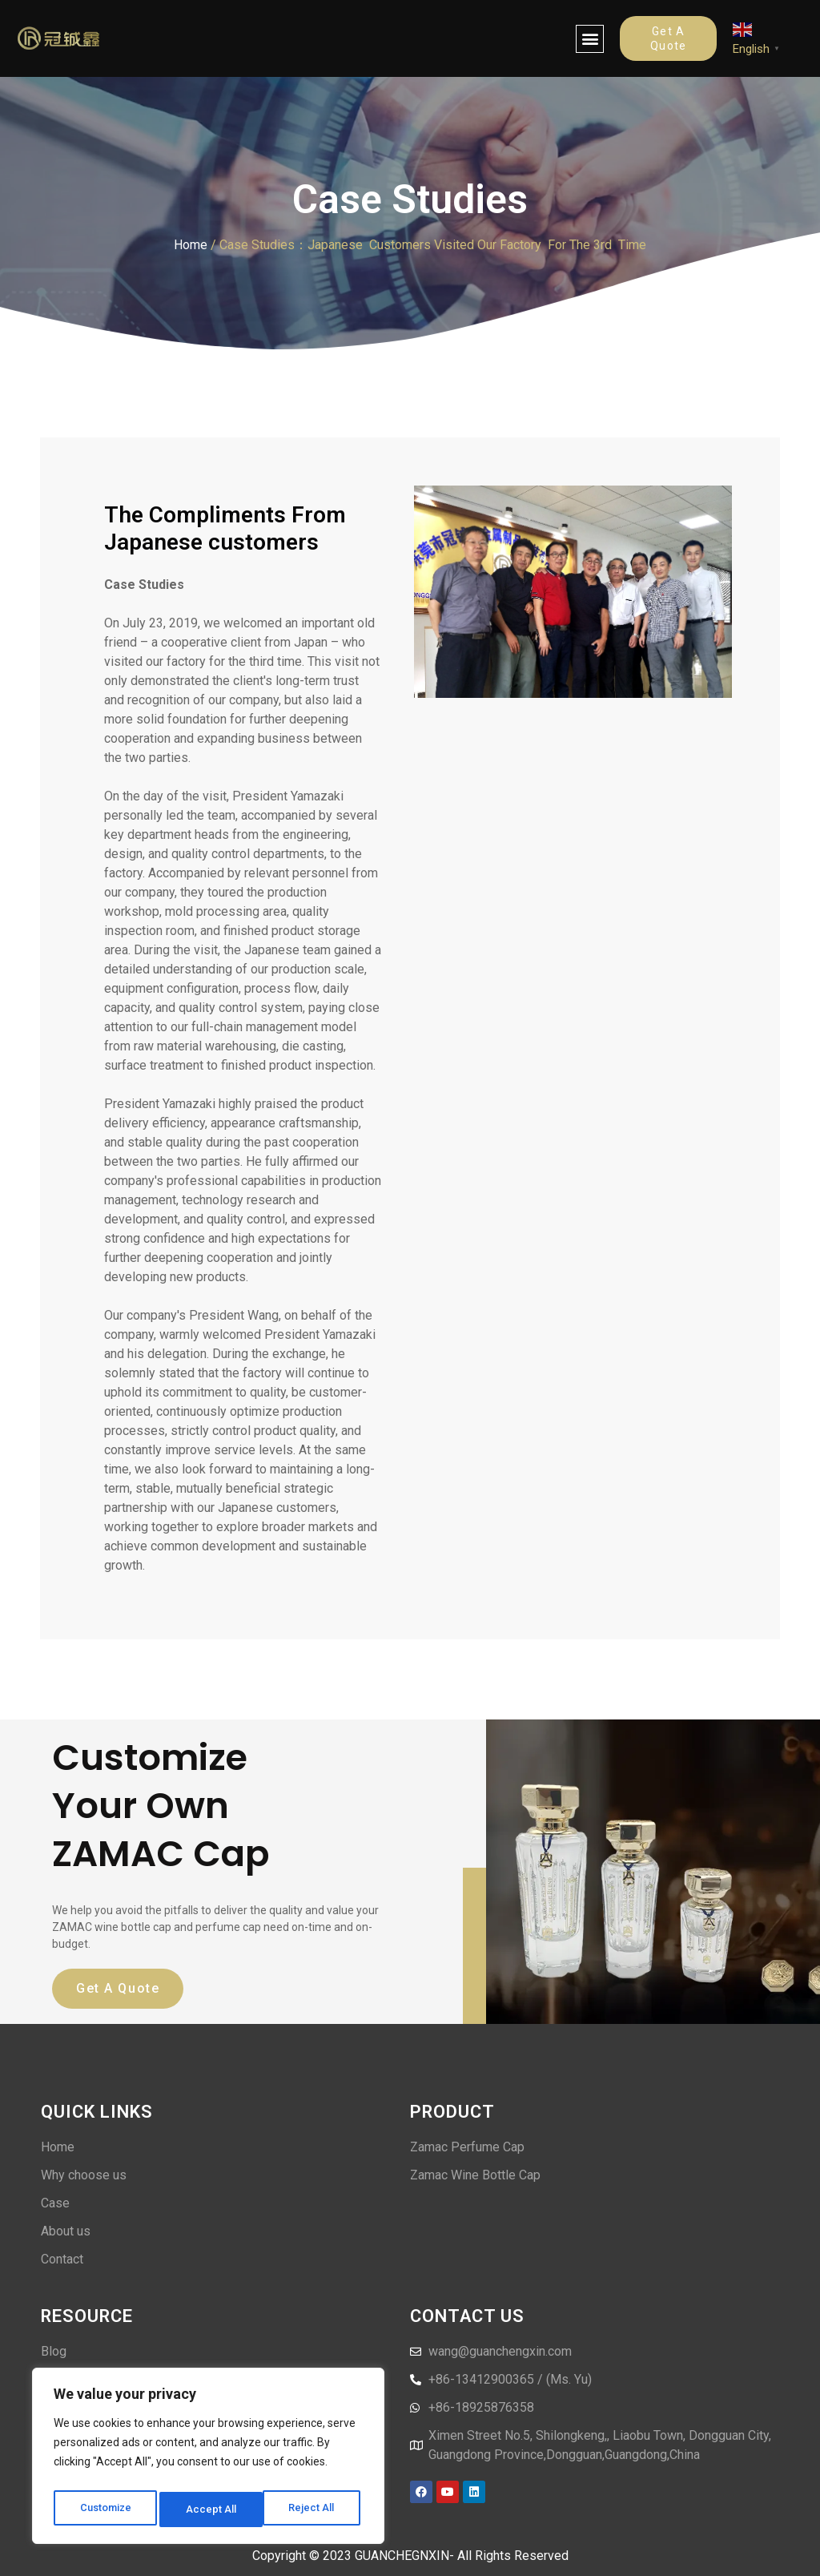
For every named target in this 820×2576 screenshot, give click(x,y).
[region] (208, 2460)
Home (190, 244)
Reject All (211, 2509)
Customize (105, 2509)
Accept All (313, 2509)
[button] (590, 39)
